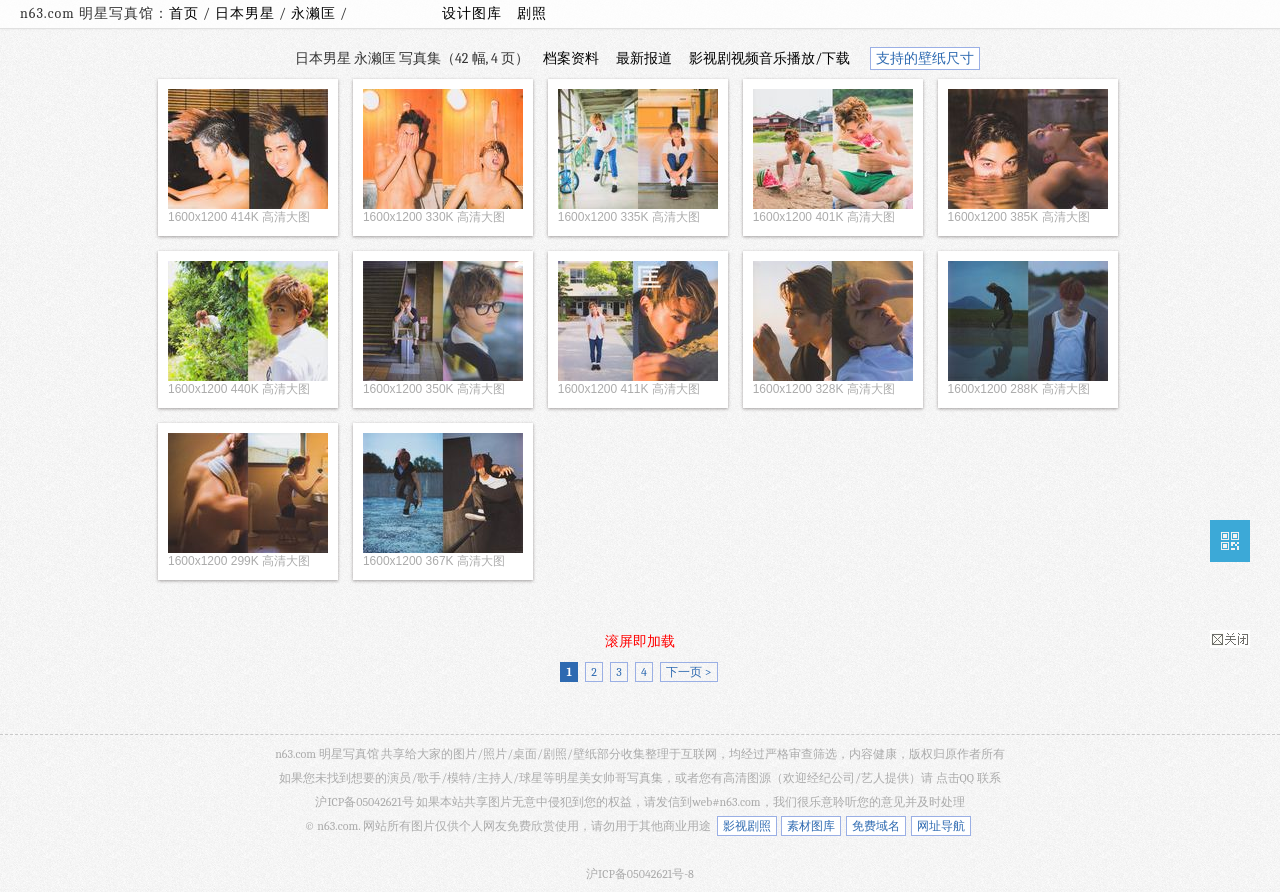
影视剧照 (747, 826)
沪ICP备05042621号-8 (640, 874)
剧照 (532, 13)
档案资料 (571, 58)
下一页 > (688, 672)
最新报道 (644, 58)
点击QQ (955, 778)
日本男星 (247, 13)
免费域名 (876, 826)
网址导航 (941, 826)
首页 (184, 13)
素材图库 (811, 826)
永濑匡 (315, 13)
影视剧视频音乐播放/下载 (769, 58)
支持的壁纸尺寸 (925, 58)
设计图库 (472, 13)
